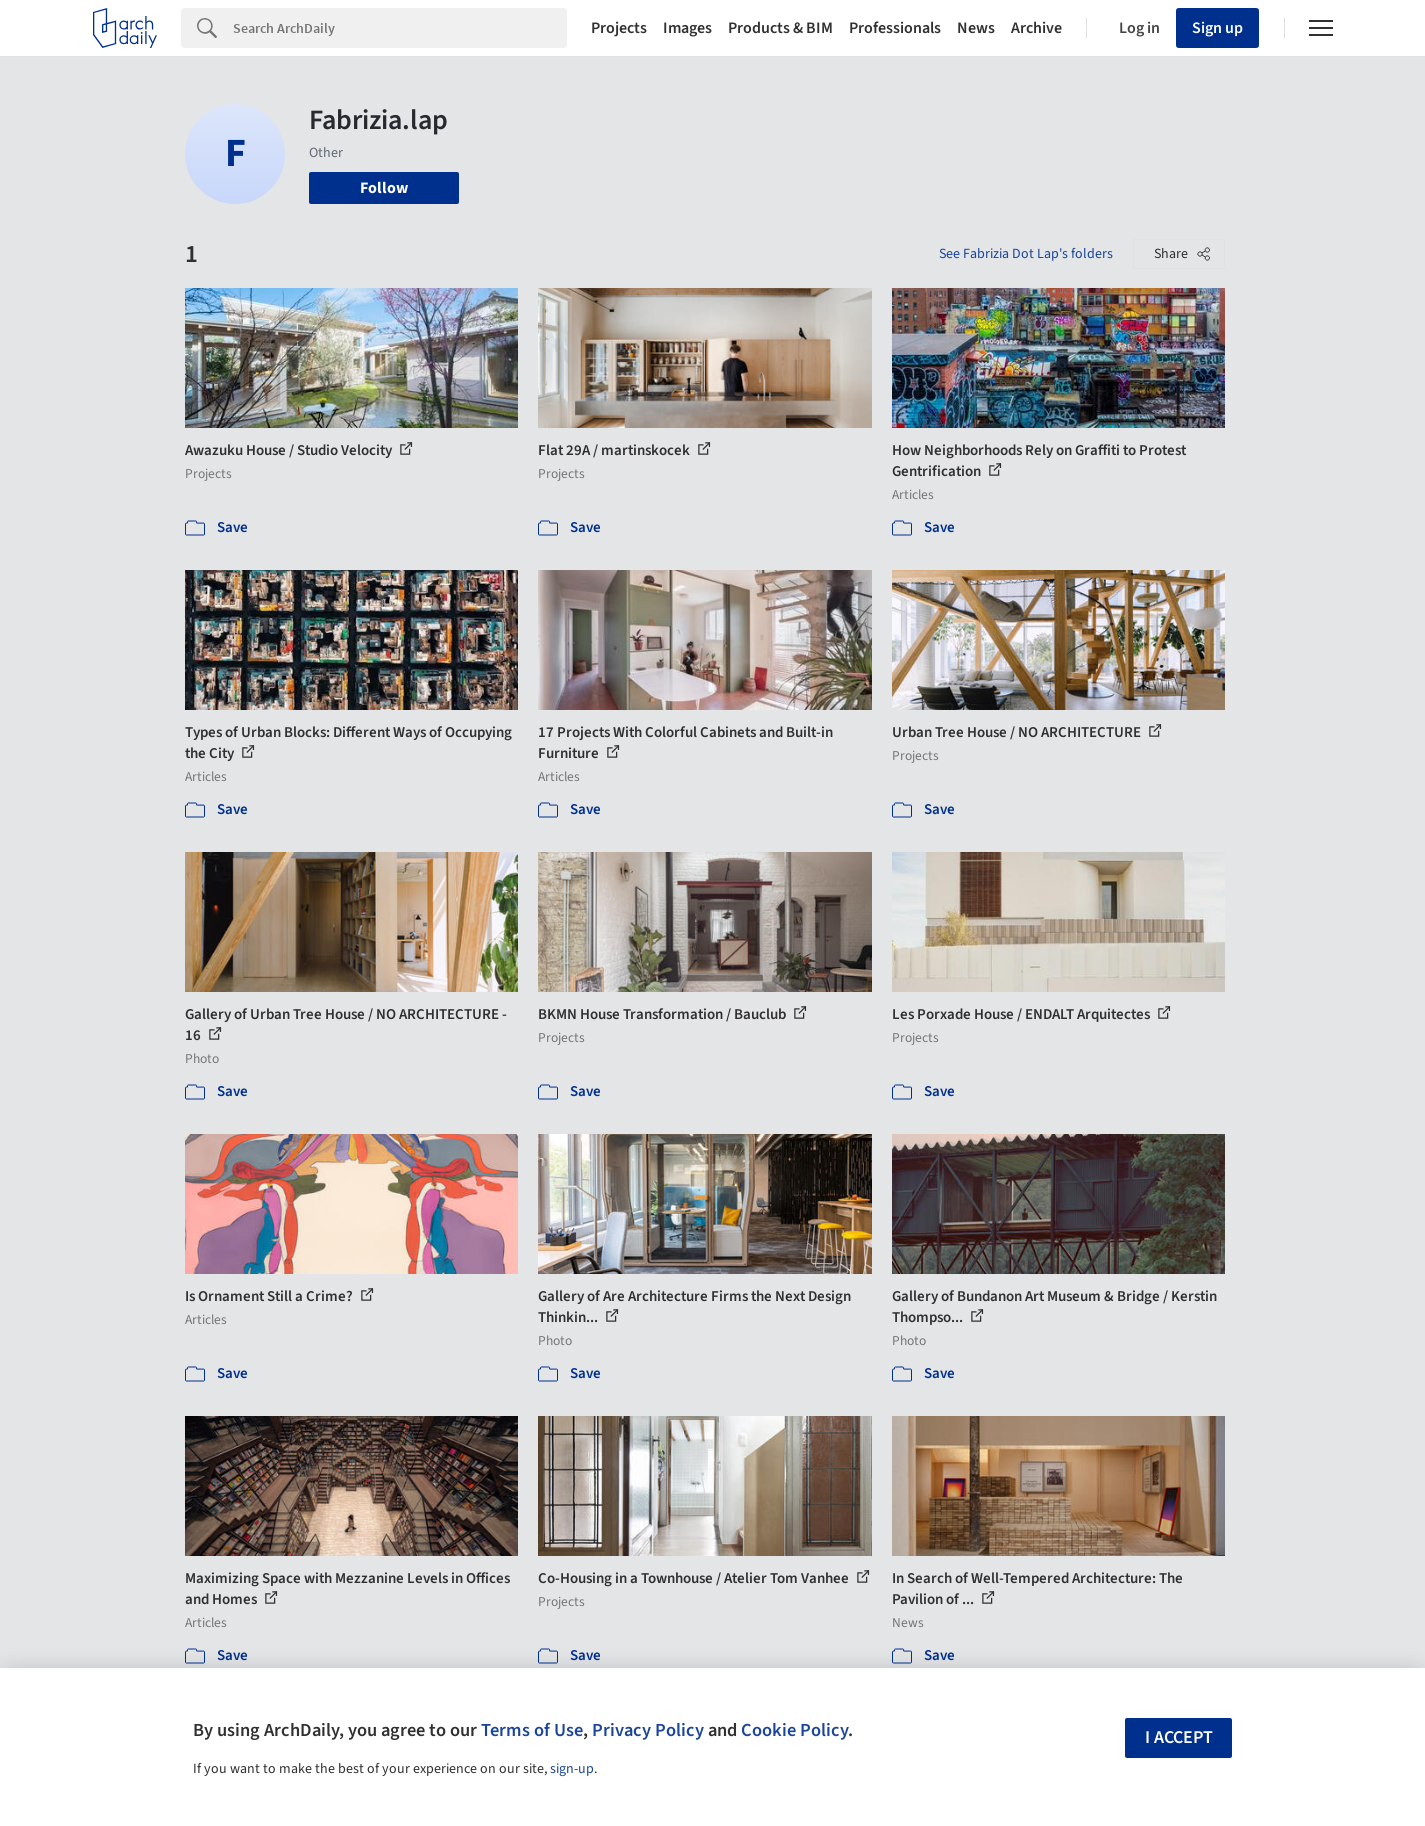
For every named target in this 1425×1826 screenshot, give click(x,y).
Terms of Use (532, 1730)
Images (687, 28)
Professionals (895, 28)
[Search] (400, 28)
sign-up (572, 1769)
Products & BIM (780, 28)
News (976, 28)
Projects (619, 28)
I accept (1179, 1737)
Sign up (1217, 28)
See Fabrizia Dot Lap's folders (1026, 254)
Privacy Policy (648, 1730)
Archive (1036, 28)
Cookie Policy (794, 1730)
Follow (384, 188)
